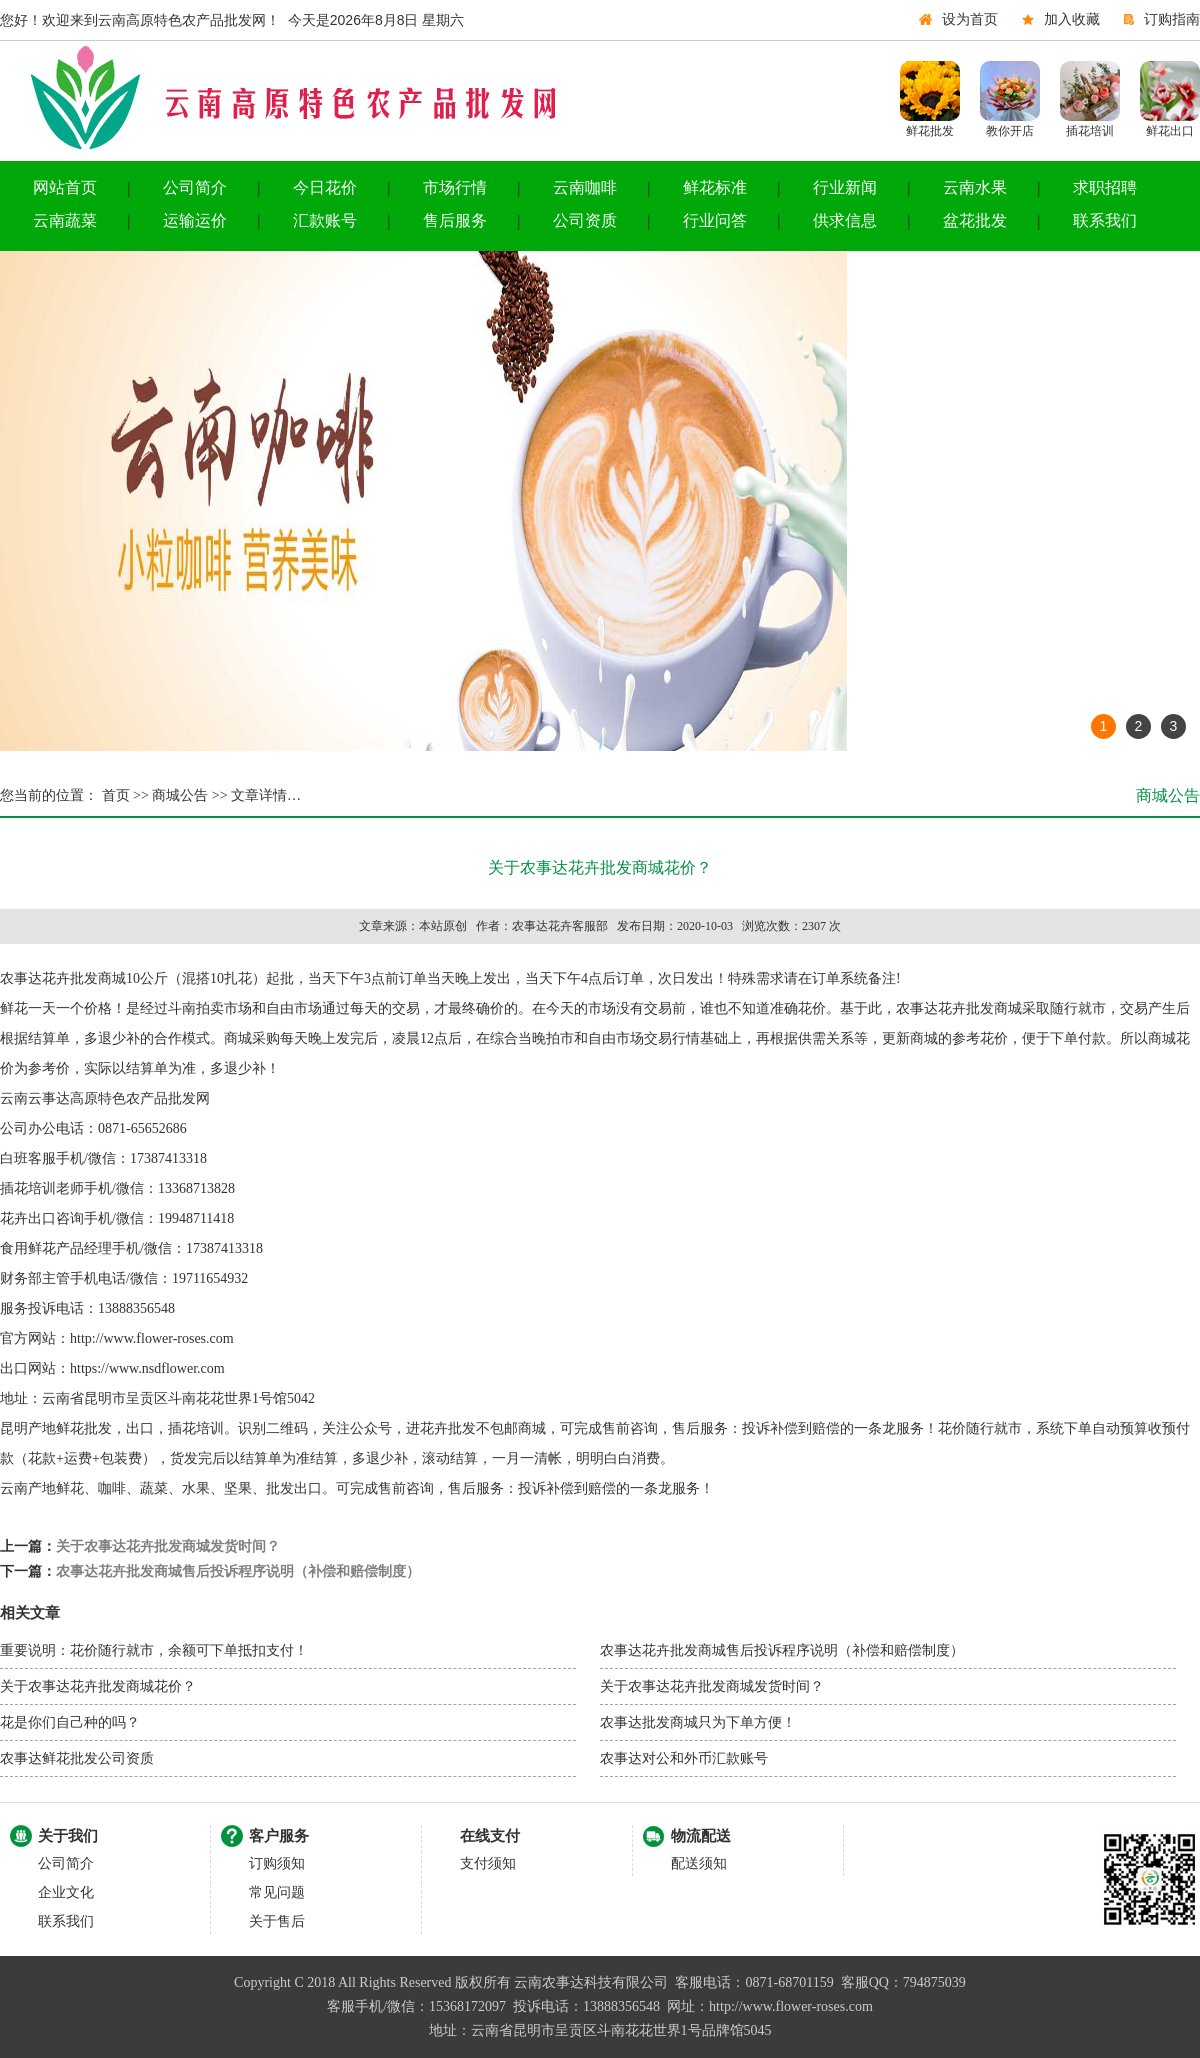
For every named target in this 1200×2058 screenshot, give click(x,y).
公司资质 (585, 220)
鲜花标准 (715, 187)
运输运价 (195, 220)
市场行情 (455, 187)
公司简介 (195, 187)
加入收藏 (1072, 19)
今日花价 (325, 187)
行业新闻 (845, 187)
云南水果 (975, 187)
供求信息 (845, 220)
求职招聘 (1105, 187)
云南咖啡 (585, 187)
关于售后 (277, 1921)
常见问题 (277, 1892)
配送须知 (699, 1863)
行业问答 (715, 220)
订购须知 (277, 1863)
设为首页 (970, 19)
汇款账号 (325, 220)
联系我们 (1105, 220)
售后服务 (455, 220)
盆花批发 (975, 220)
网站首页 (65, 187)
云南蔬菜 (65, 220)
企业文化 (66, 1892)
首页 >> (123, 795)
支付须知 (488, 1863)
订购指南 (1172, 19)
